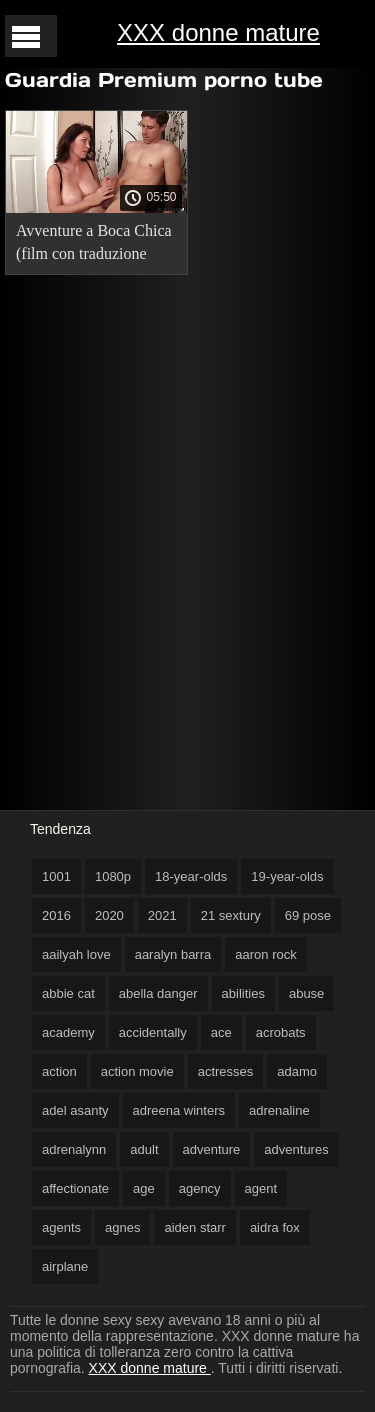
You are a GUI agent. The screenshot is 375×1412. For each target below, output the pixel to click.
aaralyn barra (173, 954)
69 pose (308, 915)
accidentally (153, 1032)
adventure (212, 1149)
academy (68, 1032)
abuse (306, 993)
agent (261, 1188)
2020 (109, 915)
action (59, 1071)
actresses (226, 1071)
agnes (122, 1227)
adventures (296, 1149)
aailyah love (76, 954)
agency (200, 1188)
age (144, 1188)
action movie (137, 1071)
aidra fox (275, 1227)
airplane (65, 1266)
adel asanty (75, 1110)
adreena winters (179, 1110)
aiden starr (194, 1227)
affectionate (75, 1188)
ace (221, 1032)
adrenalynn (74, 1149)
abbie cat (68, 993)
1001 (56, 876)
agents (61, 1227)
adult (144, 1149)
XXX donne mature (218, 32)
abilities (243, 993)
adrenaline (279, 1110)
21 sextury (231, 915)
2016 (56, 915)
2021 (162, 915)
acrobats (281, 1032)
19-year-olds (287, 876)
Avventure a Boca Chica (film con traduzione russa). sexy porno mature (94, 245)
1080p (113, 876)
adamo (297, 1071)
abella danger (158, 993)
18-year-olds (191, 876)
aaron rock (265, 954)
